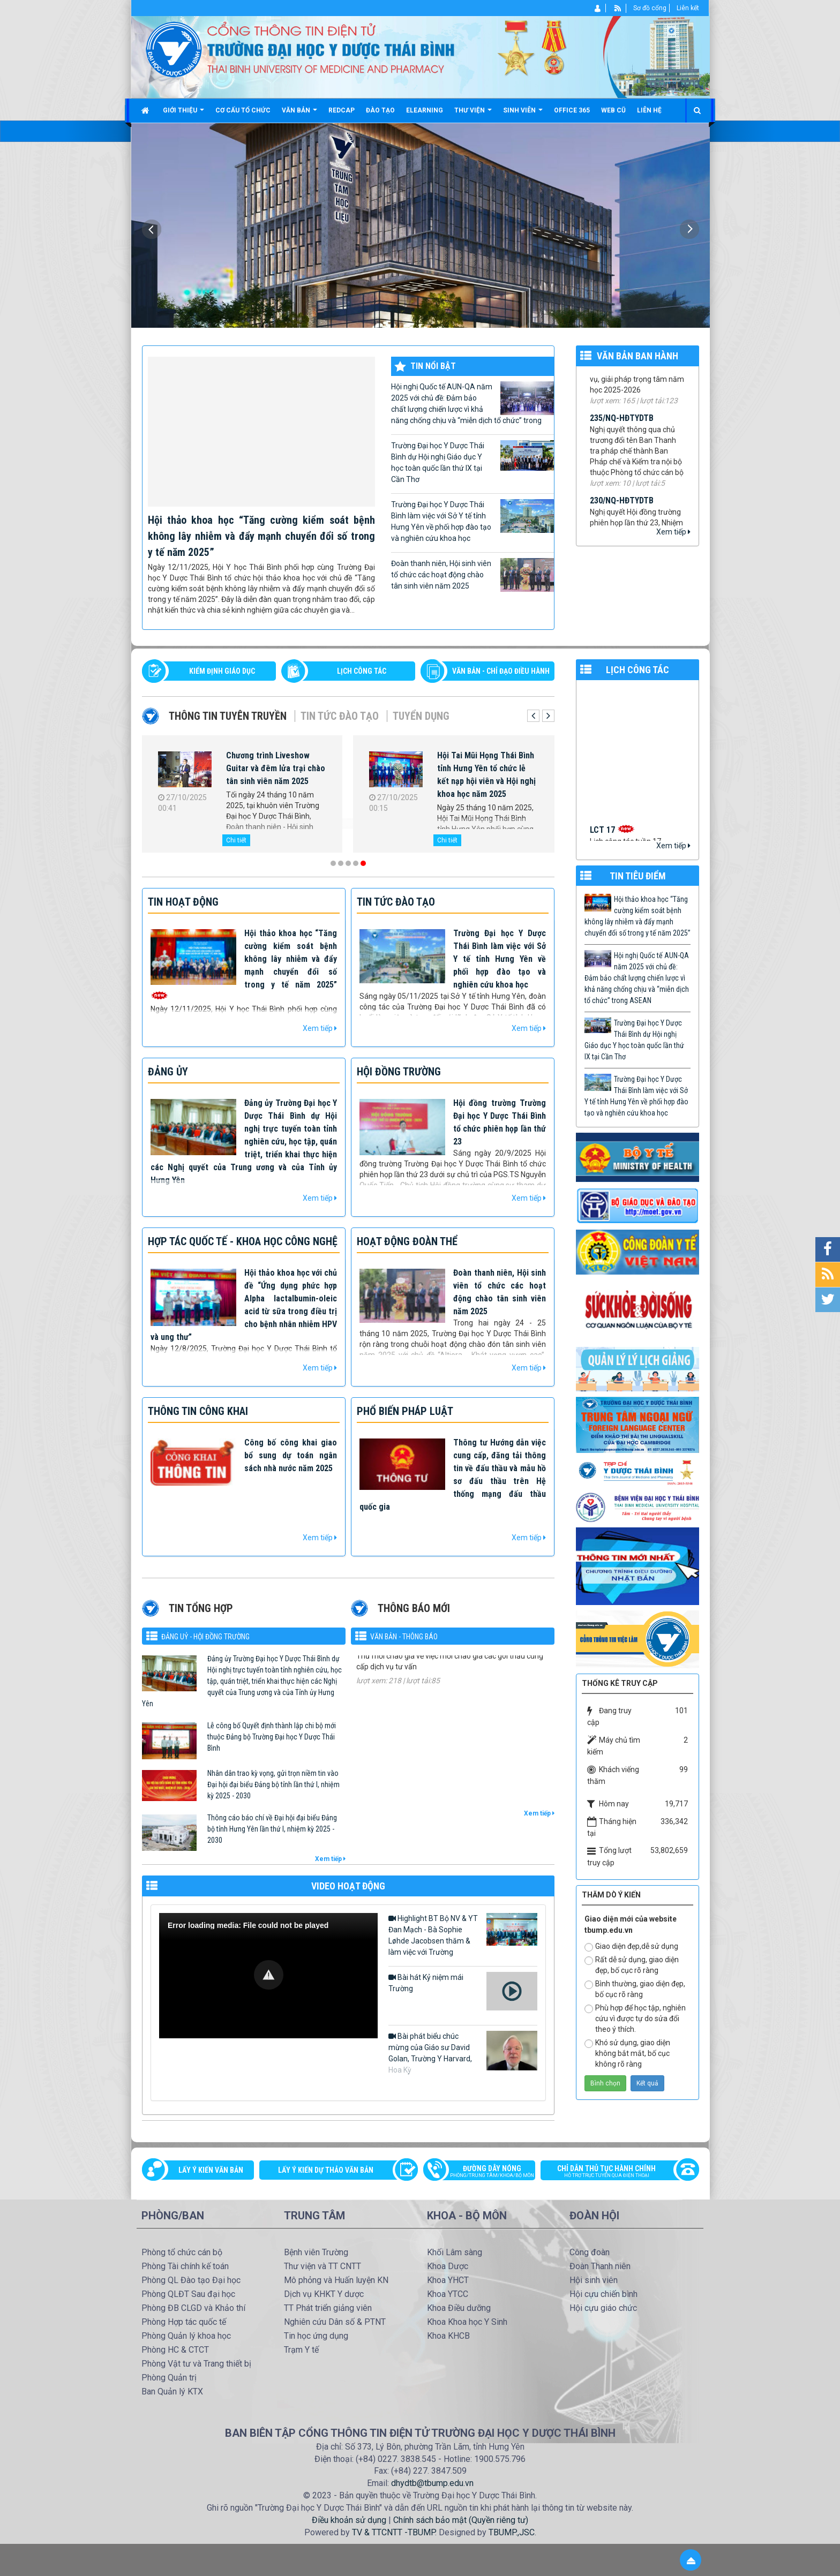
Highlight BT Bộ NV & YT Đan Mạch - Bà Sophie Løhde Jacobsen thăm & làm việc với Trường (462, 1934)
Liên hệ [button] (649, 110)
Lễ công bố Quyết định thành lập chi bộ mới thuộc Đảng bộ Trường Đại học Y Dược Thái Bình (271, 1736)
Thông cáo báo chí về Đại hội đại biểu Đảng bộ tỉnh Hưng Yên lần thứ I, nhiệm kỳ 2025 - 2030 (272, 1828)
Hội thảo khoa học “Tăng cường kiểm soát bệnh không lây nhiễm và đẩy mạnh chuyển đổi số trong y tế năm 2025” (261, 536)
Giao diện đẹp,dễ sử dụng (631, 1947)
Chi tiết (236, 840)
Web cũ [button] (613, 110)
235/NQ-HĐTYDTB (622, 426)
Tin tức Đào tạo (340, 716)
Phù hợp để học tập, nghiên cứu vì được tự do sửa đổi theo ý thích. (635, 2018)
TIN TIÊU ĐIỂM (638, 876)
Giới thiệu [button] (183, 114)
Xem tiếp (673, 532)
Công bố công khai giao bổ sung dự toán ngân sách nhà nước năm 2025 (290, 1455)
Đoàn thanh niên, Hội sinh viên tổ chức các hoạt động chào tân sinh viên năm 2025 (472, 575)
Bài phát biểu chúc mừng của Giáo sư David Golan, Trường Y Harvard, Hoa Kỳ (462, 2052)
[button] (268, 1975)
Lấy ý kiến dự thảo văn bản (325, 2170)
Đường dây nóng (484, 2172)
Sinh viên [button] (523, 114)
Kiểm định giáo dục (222, 671)
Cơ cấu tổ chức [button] (243, 110)
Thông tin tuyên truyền (228, 716)
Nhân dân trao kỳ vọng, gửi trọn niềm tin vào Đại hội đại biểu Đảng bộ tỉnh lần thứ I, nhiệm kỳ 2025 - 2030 (273, 1784)
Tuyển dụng (421, 716)
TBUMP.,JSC (512, 2532)
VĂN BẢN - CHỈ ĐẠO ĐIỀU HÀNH (501, 671)
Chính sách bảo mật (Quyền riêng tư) (460, 2520)
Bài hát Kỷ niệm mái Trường (462, 1991)
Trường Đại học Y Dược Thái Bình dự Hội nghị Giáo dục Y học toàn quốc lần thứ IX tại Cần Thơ (472, 462)
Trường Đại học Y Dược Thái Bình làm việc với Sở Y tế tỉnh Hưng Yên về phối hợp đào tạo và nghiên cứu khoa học (472, 521)
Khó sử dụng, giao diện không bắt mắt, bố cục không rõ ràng (627, 2053)
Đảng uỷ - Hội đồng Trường (205, 1636)
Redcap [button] (341, 110)
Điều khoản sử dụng (349, 2520)
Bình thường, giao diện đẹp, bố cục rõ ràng (634, 1989)
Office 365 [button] (572, 110)
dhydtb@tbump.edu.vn (432, 2483)
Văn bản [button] (299, 114)
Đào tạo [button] (380, 110)
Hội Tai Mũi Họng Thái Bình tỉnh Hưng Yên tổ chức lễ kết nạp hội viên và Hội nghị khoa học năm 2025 (486, 774)
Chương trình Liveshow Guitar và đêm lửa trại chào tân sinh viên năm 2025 (275, 768)
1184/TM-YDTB (383, 1658)
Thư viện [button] (473, 114)
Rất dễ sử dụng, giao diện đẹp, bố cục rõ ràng (631, 1965)
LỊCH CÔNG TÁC (361, 671)
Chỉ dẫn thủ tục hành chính (614, 2172)
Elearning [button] (424, 110)
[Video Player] (268, 1975)
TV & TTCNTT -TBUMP (393, 2532)
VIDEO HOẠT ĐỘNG (348, 1886)
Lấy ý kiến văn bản (210, 2170)
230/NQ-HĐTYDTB (622, 509)
